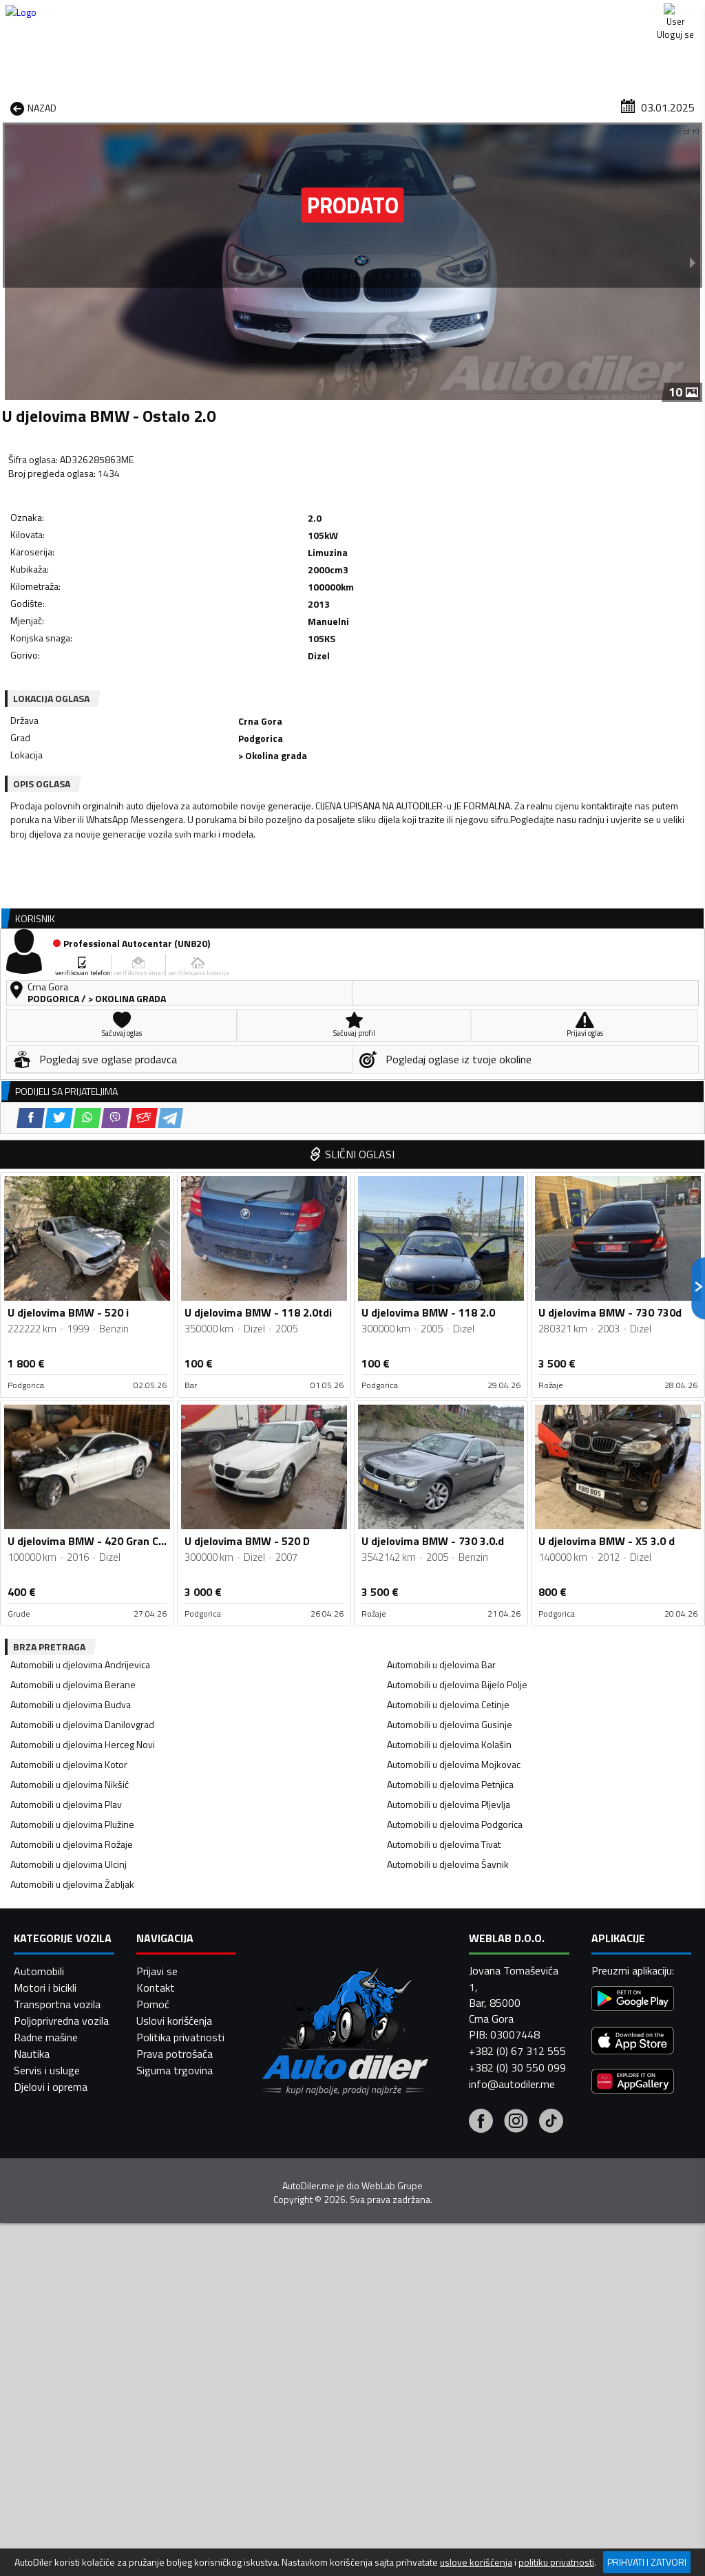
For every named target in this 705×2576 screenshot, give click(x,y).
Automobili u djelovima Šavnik (448, 1490)
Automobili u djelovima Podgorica (455, 1450)
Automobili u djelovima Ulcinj (68, 1490)
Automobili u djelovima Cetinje (448, 1330)
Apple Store (354, 14)
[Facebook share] (61, 615)
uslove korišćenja (476, 2562)
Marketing (522, 14)
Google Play (262, 14)
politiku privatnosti (556, 2562)
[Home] (12, 105)
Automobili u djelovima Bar (441, 1291)
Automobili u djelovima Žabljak (72, 1510)
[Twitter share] (89, 615)
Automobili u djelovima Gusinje (449, 1350)
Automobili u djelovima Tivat (444, 1470)
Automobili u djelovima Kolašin (449, 1370)
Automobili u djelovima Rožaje (71, 1470)
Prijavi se (157, 2535)
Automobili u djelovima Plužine (72, 1450)
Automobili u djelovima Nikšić (69, 1410)
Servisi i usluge (468, 105)
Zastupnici (305, 105)
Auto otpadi (380, 105)
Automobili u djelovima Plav (66, 1430)
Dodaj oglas (668, 105)
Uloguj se (670, 14)
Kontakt (596, 14)
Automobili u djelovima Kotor (68, 1390)
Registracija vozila (571, 105)
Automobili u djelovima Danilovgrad (82, 1350)
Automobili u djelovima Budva (70, 1330)
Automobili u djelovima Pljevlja (448, 1430)
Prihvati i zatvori (646, 2562)
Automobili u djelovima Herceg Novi (82, 1370)
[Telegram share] (201, 615)
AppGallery (441, 14)
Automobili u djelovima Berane (73, 1310)
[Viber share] (145, 615)
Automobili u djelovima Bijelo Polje (457, 1310)
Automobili (39, 2535)
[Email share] (173, 615)
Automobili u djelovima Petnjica (450, 1410)
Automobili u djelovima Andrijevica (80, 1291)
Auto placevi (228, 105)
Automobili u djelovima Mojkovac (453, 1390)
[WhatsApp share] (117, 615)
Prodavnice (149, 105)
